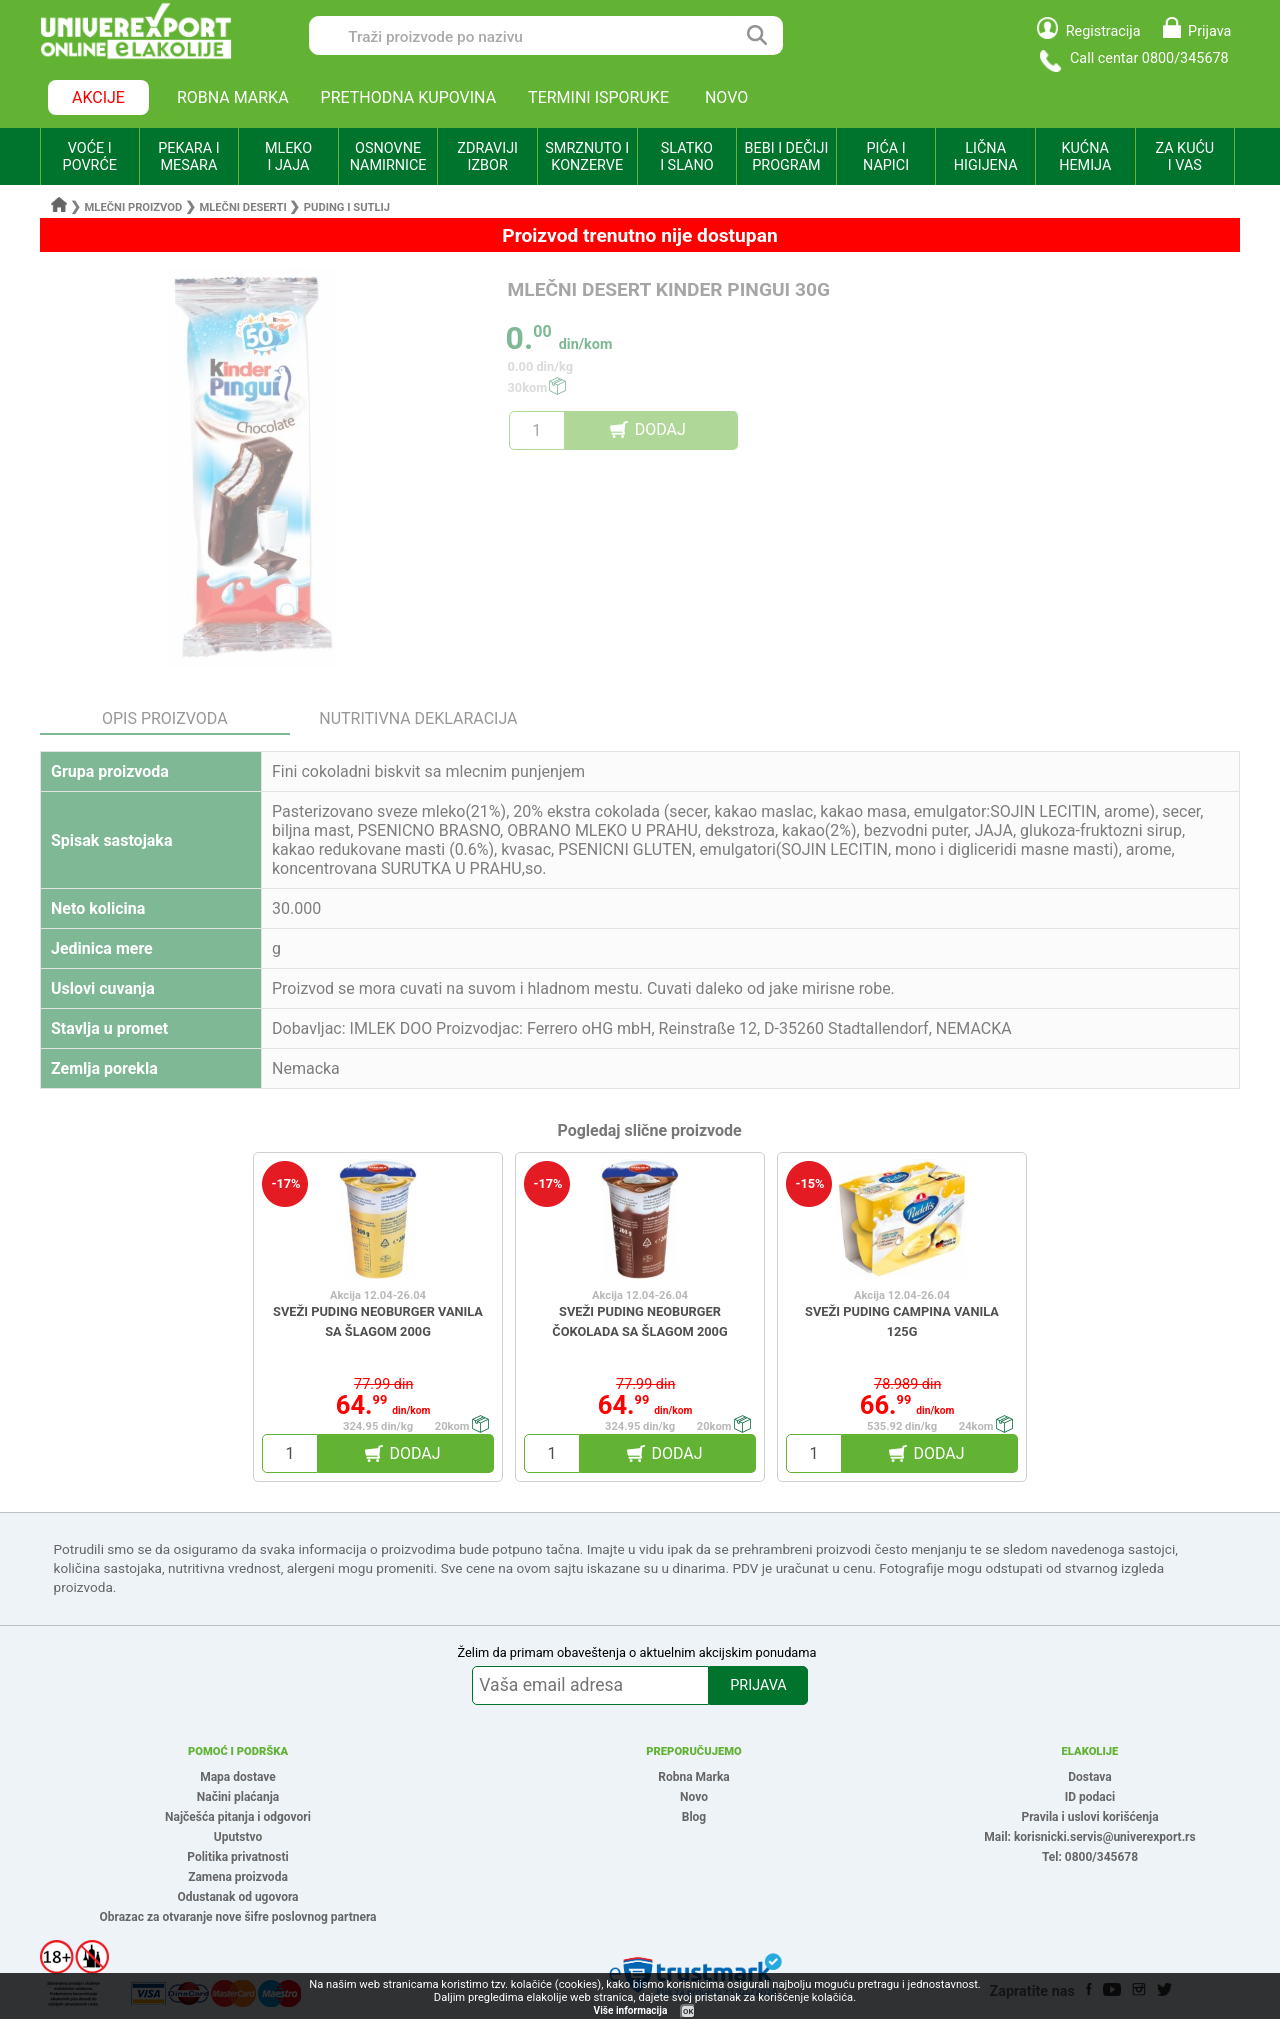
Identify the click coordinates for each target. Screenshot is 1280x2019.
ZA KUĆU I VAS (1184, 157)
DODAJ (660, 429)
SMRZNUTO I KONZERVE (587, 157)
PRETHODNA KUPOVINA (409, 97)
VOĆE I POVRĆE (90, 157)
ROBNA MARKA (233, 97)
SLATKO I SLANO (686, 157)
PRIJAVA (758, 1685)
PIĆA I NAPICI (886, 157)
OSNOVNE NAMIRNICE (388, 157)
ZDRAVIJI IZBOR (487, 157)
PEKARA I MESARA (188, 157)
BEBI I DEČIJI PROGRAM (787, 157)
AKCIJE (98, 97)
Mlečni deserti (242, 207)
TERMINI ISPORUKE (598, 97)
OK (688, 2011)
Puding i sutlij (347, 207)
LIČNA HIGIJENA (986, 157)
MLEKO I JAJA (288, 157)
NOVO (726, 97)
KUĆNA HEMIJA (1085, 157)
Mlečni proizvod (134, 207)
